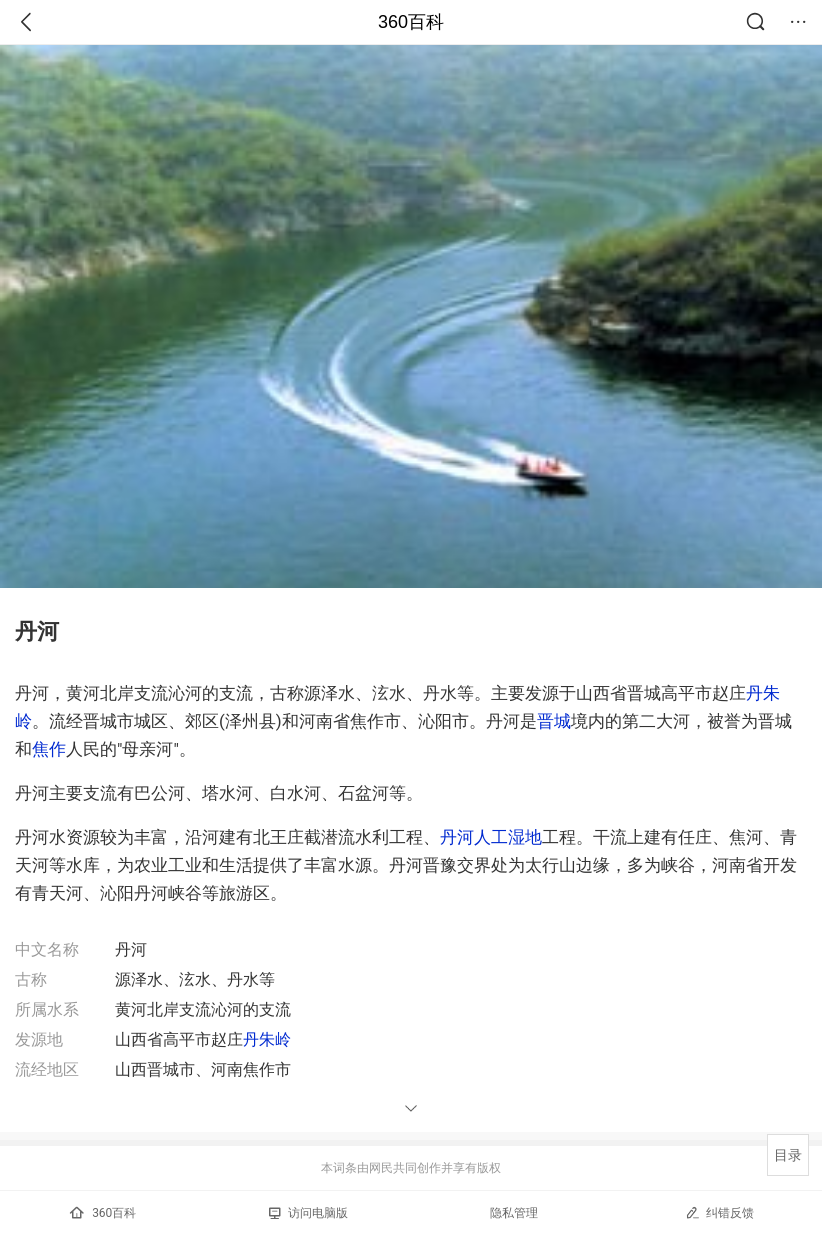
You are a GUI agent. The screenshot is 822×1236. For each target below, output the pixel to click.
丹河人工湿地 (491, 837)
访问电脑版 (308, 1213)
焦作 (49, 749)
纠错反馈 (719, 1212)
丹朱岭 (267, 1039)
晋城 (554, 721)
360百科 (411, 22)
